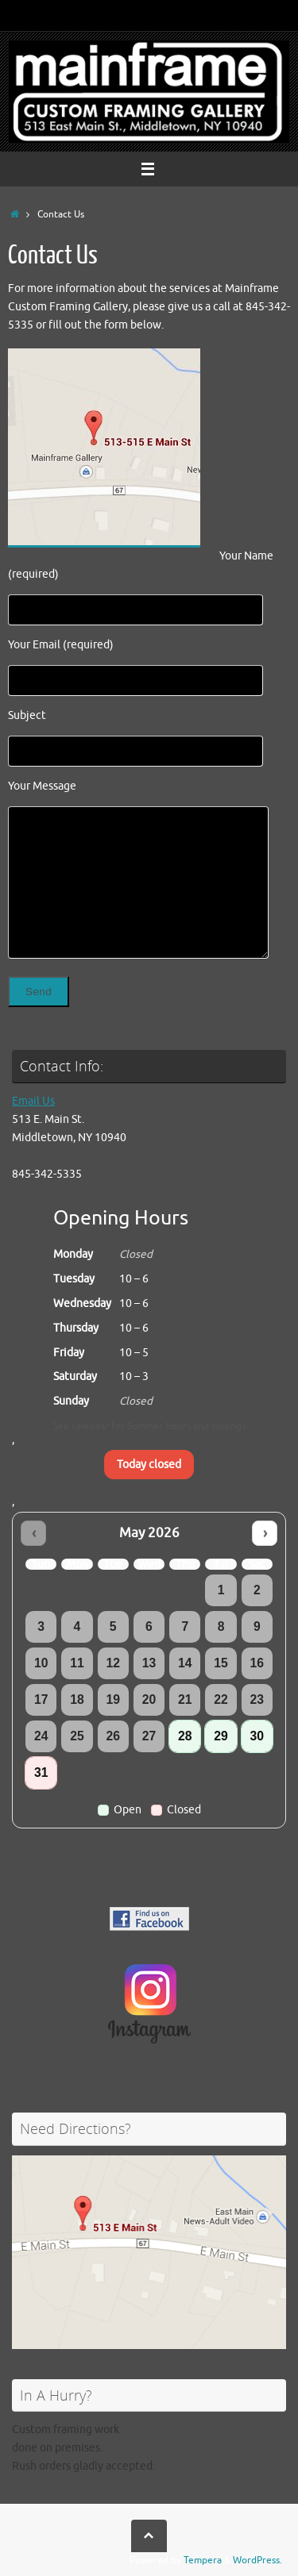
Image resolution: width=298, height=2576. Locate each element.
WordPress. (257, 2560)
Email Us (33, 1101)
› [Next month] (265, 1533)
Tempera (203, 2560)
